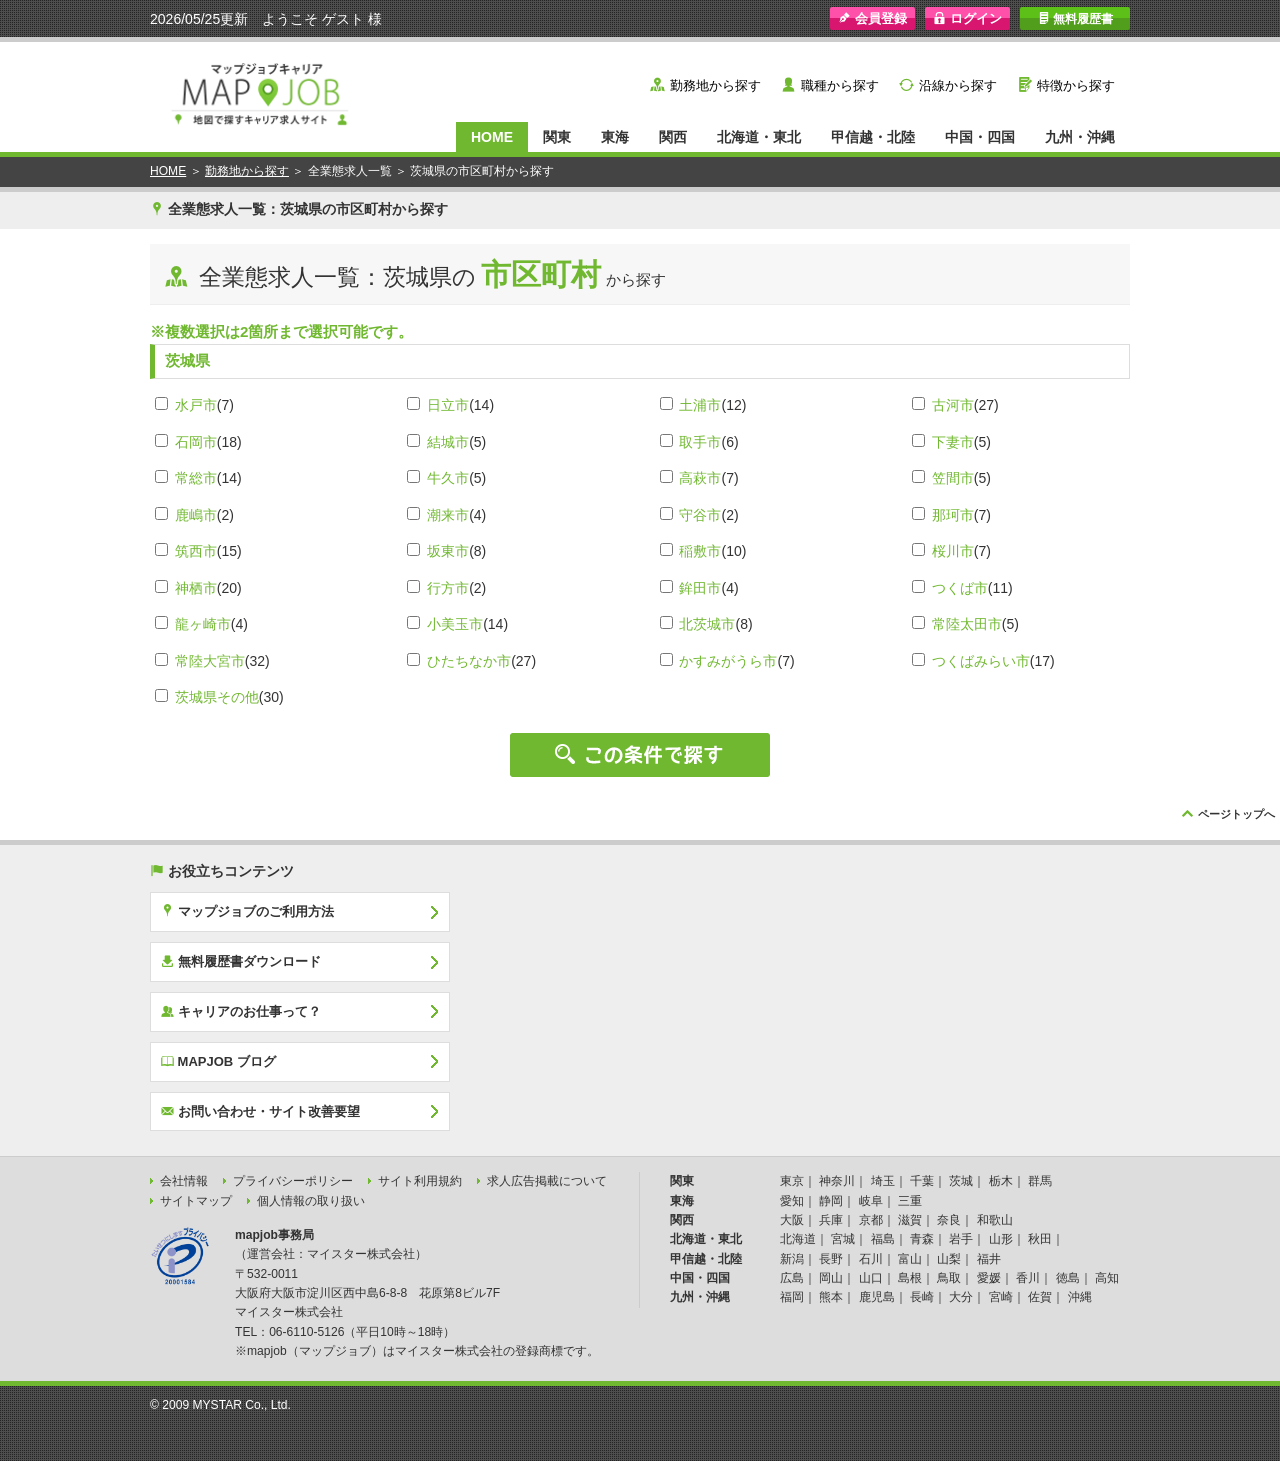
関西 (673, 137)
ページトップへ (1236, 814)
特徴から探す (1076, 85)
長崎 (922, 1297)
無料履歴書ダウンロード (241, 961)
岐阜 (871, 1201)
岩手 (961, 1239)
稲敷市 (700, 551)
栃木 (1001, 1181)
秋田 (1040, 1239)
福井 (989, 1259)
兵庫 (831, 1220)
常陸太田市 (967, 624)
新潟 (792, 1259)
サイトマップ (196, 1201)
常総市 (196, 478)
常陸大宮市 (210, 661)
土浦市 (700, 405)
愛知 (792, 1201)
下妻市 (953, 442)
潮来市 (448, 515)
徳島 (1068, 1278)
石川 (871, 1259)
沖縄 (1080, 1297)
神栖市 (196, 588)
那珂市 (953, 515)
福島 (883, 1239)
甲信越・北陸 (873, 137)
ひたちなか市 (469, 661)
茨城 (961, 1181)
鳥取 (949, 1278)
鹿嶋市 (196, 515)
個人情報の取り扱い (311, 1201)
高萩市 (700, 478)
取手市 (700, 442)
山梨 (949, 1259)
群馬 (1040, 1181)
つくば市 (960, 588)
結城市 (448, 442)
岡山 (831, 1278)
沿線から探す (958, 85)
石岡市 (196, 442)
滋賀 (910, 1220)
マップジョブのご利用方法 (247, 911)
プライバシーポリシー (293, 1181)
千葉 (922, 1181)
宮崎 (1001, 1297)
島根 (910, 1278)
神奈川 (837, 1181)
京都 (871, 1220)
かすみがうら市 (728, 661)
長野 (831, 1259)
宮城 (843, 1239)
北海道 (798, 1239)
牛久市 (448, 478)
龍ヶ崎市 (203, 624)
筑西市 (196, 551)
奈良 (949, 1220)
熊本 (831, 1297)
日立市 (448, 405)
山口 (871, 1278)
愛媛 (989, 1278)
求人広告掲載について (547, 1181)
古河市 (953, 405)
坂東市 (448, 551)
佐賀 (1040, 1297)
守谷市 (700, 515)
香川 (1028, 1278)
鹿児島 (877, 1297)
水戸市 (196, 405)
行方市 (448, 588)
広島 (792, 1278)
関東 (557, 137)
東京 (792, 1181)
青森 (922, 1239)
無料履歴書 (1075, 18)
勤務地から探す (715, 85)
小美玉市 (455, 624)
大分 (961, 1297)
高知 (1107, 1278)
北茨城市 (707, 624)
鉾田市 (700, 588)
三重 (910, 1201)
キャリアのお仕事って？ (241, 1011)
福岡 (792, 1297)
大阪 (792, 1220)
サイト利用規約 (420, 1181)
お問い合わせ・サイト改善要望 (260, 1111)
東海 (615, 137)
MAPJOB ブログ (218, 1061)
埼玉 (883, 1181)
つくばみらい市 (981, 661)
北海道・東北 (759, 137)
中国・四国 (980, 137)
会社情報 (184, 1181)
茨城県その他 (217, 697)
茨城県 (187, 360)
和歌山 (995, 1220)
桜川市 (953, 551)
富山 (910, 1259)
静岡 (831, 1201)
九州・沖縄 (1080, 137)
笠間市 (953, 478)
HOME (492, 137)
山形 (1001, 1239)
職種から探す (840, 85)
